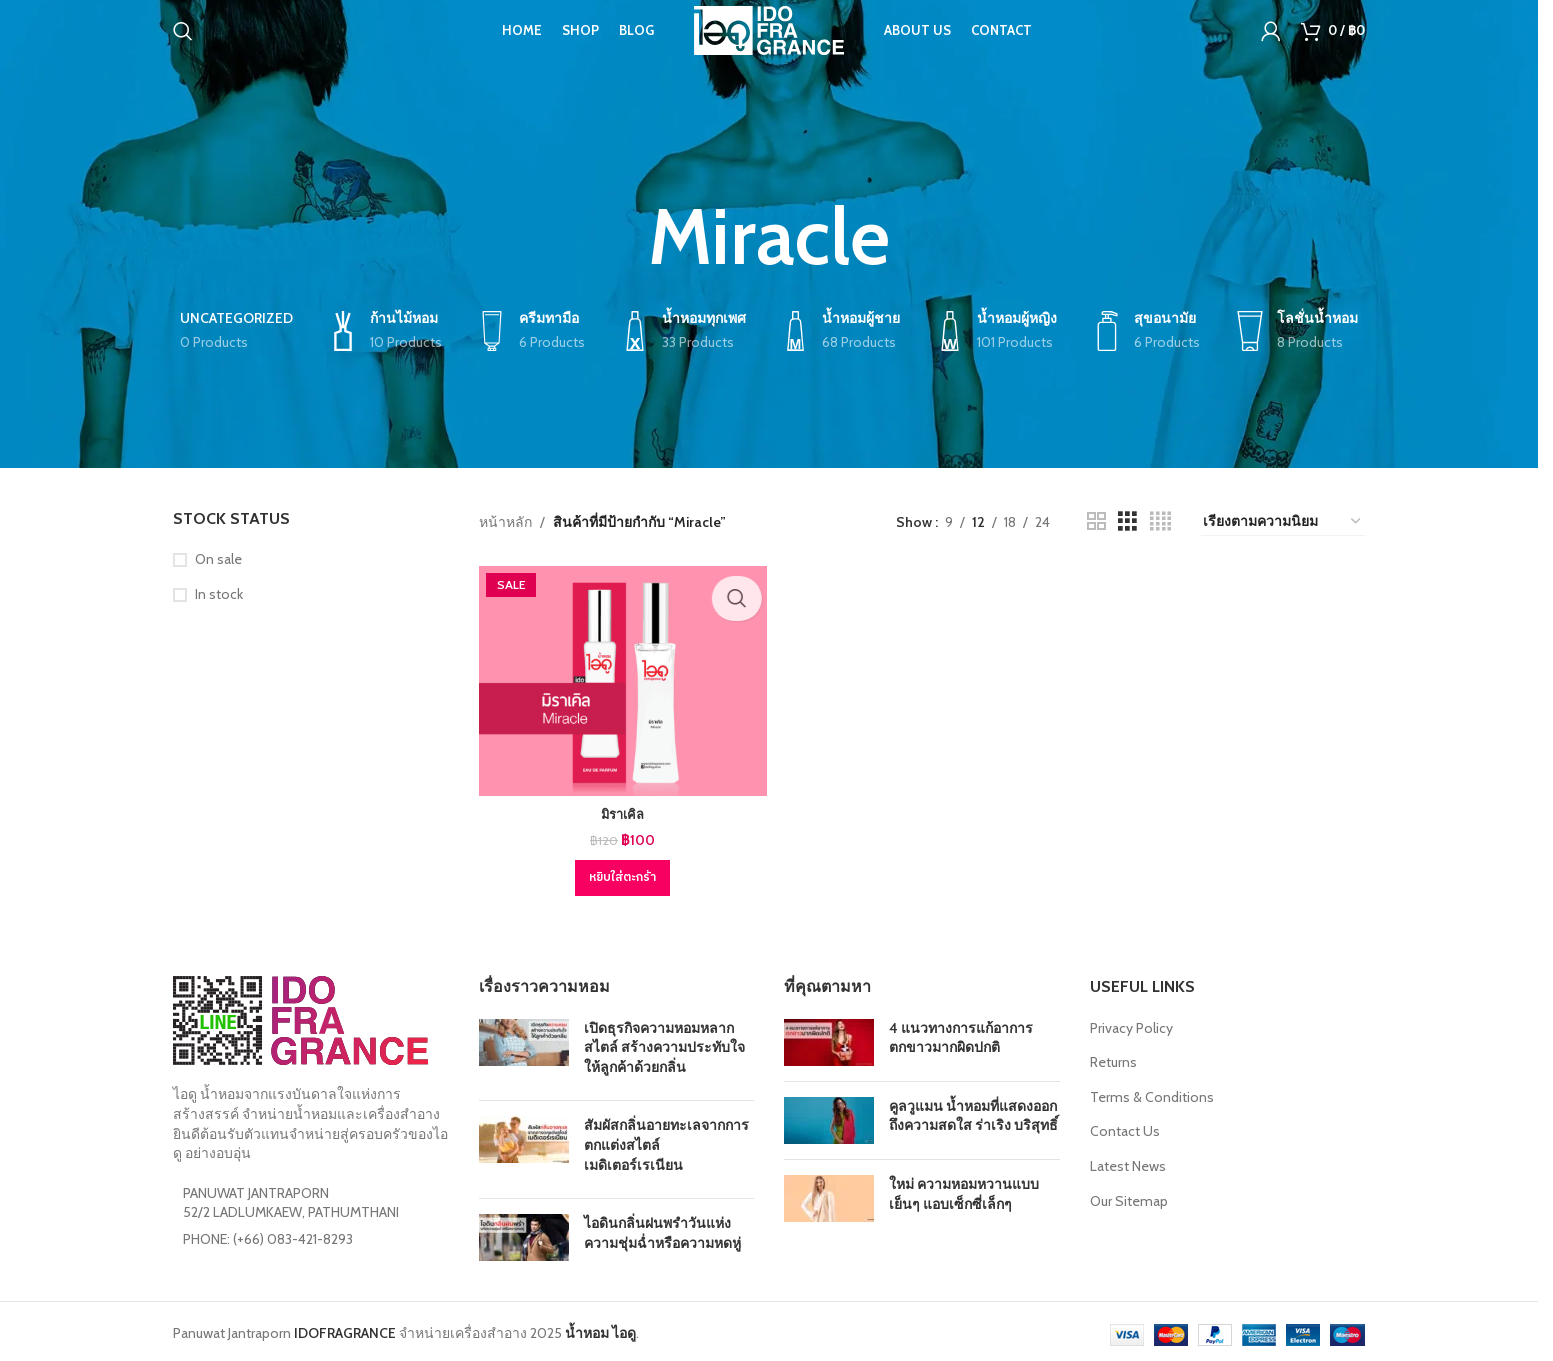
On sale (218, 559)
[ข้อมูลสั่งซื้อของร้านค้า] (1283, 522)
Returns (1113, 1057)
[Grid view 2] (1096, 521)
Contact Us (1125, 1127)
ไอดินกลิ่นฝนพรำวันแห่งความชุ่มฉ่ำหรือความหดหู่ (662, 1228)
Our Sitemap (1129, 1196)
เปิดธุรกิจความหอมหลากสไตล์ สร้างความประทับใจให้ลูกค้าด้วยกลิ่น (664, 1042)
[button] (619, 873)
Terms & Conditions (1152, 1092)
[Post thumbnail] (524, 1047)
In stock (219, 594)
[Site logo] (769, 43)
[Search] (183, 45)
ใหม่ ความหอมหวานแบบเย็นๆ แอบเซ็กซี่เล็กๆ (964, 1189)
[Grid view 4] (1160, 521)
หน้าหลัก (505, 522)
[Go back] (623, 237)
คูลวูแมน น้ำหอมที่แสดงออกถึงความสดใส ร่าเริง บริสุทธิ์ (973, 1111)
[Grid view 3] (1127, 521)
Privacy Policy (1131, 1023)
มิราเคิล (620, 810)
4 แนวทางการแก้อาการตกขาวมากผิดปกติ (961, 1033)
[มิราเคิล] (620, 679)
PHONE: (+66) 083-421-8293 (268, 1234)
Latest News (1128, 1161)
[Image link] (300, 1015)
